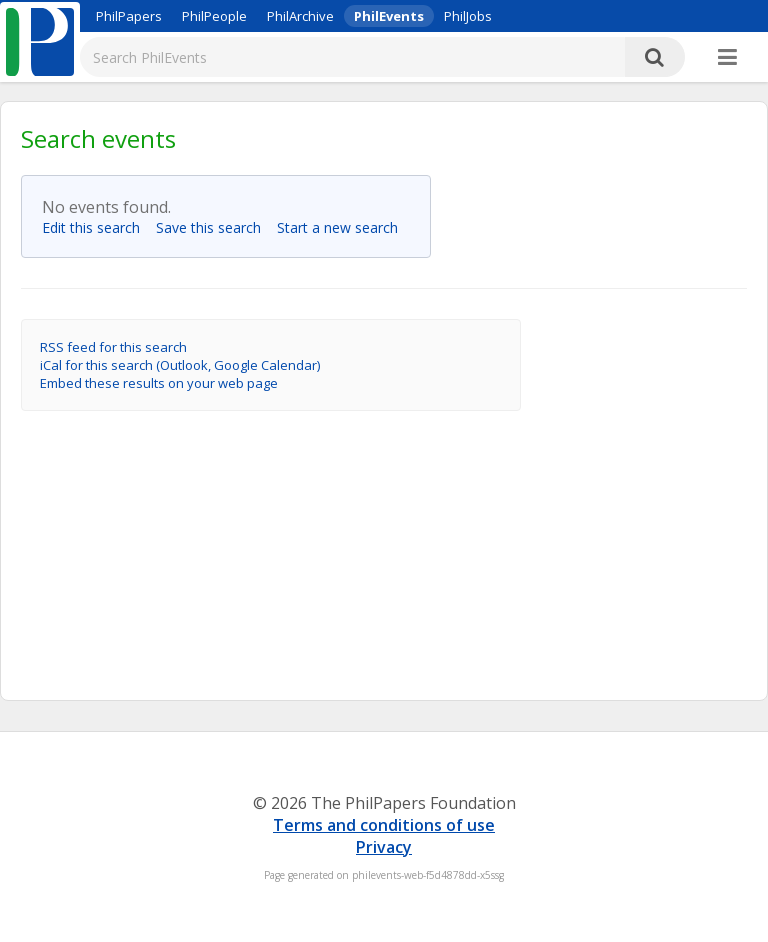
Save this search (214, 227)
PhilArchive (300, 16)
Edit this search (97, 227)
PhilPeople (214, 16)
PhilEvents (389, 16)
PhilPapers (129, 16)
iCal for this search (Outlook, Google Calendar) (180, 365)
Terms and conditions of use (384, 825)
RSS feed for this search (113, 347)
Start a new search (343, 227)
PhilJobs (468, 16)
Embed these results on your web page (159, 383)
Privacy (384, 847)
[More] (727, 58)
